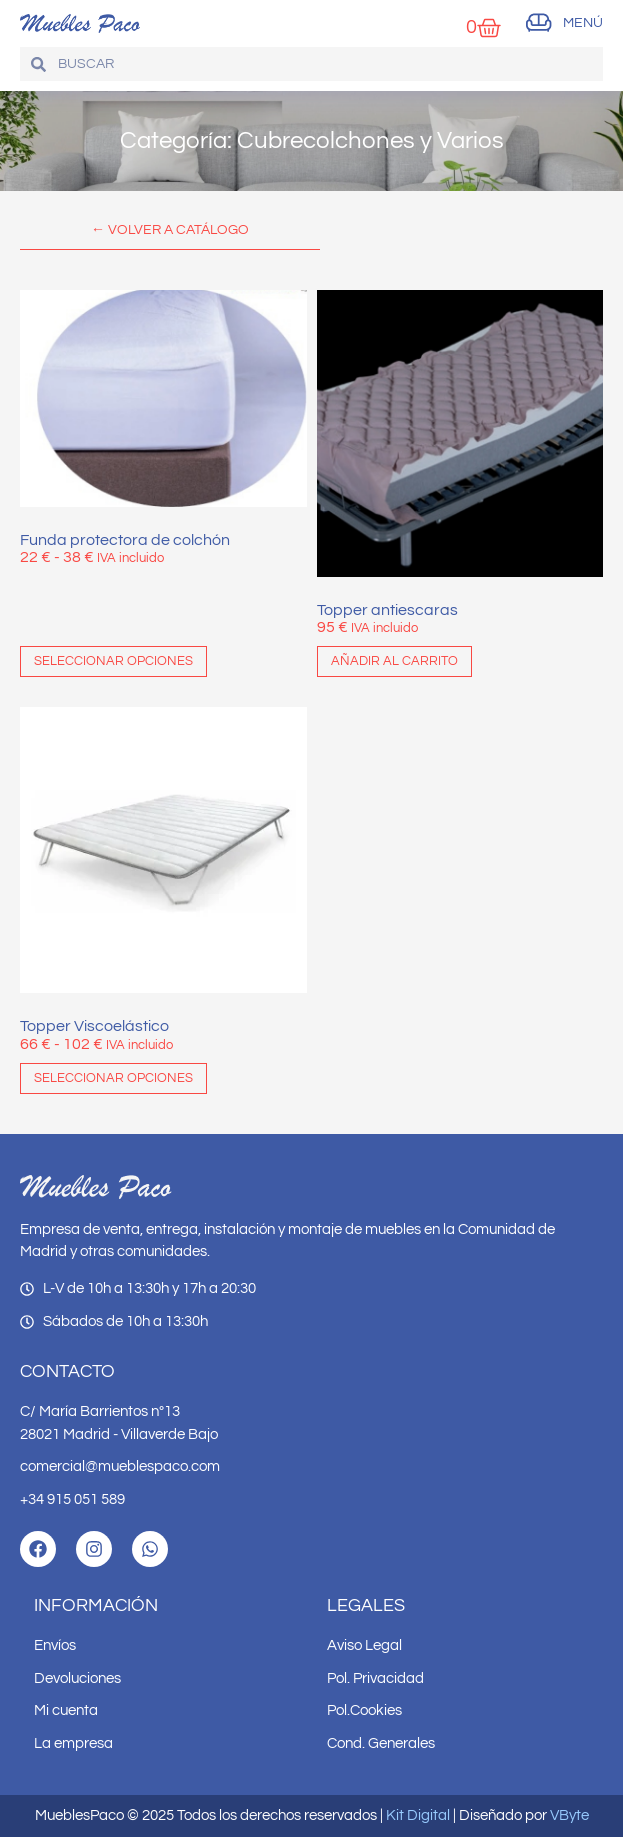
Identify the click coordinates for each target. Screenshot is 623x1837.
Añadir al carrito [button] (394, 661)
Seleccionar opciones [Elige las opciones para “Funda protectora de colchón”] (113, 661)
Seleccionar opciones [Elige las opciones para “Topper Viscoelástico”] (113, 1078)
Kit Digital (418, 1815)
